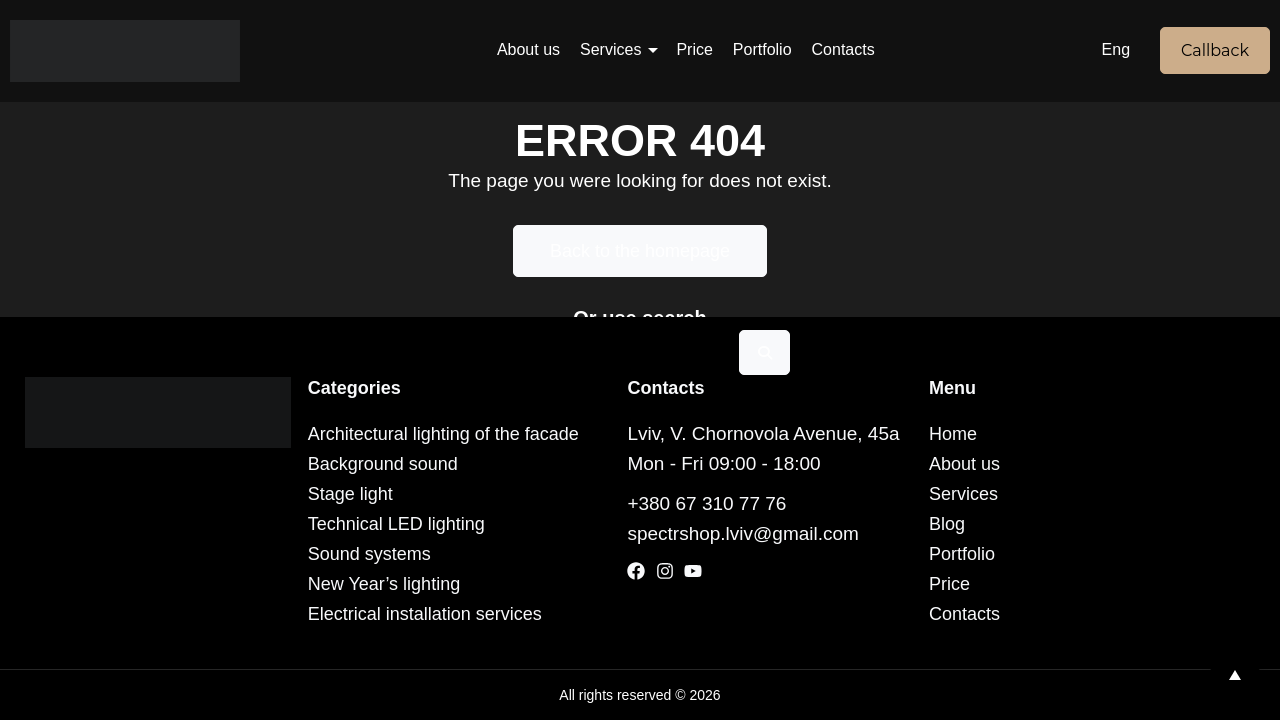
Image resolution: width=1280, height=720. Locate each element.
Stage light (350, 494)
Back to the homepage (640, 251)
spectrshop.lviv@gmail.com (743, 533)
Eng (1116, 49)
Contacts (843, 49)
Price (694, 49)
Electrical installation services (425, 614)
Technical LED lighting (396, 524)
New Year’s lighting (384, 584)
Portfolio (762, 49)
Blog (947, 524)
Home (953, 434)
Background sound (383, 464)
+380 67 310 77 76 (706, 503)
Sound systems (369, 554)
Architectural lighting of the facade (443, 434)
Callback (1215, 50)
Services (610, 49)
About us (528, 49)
